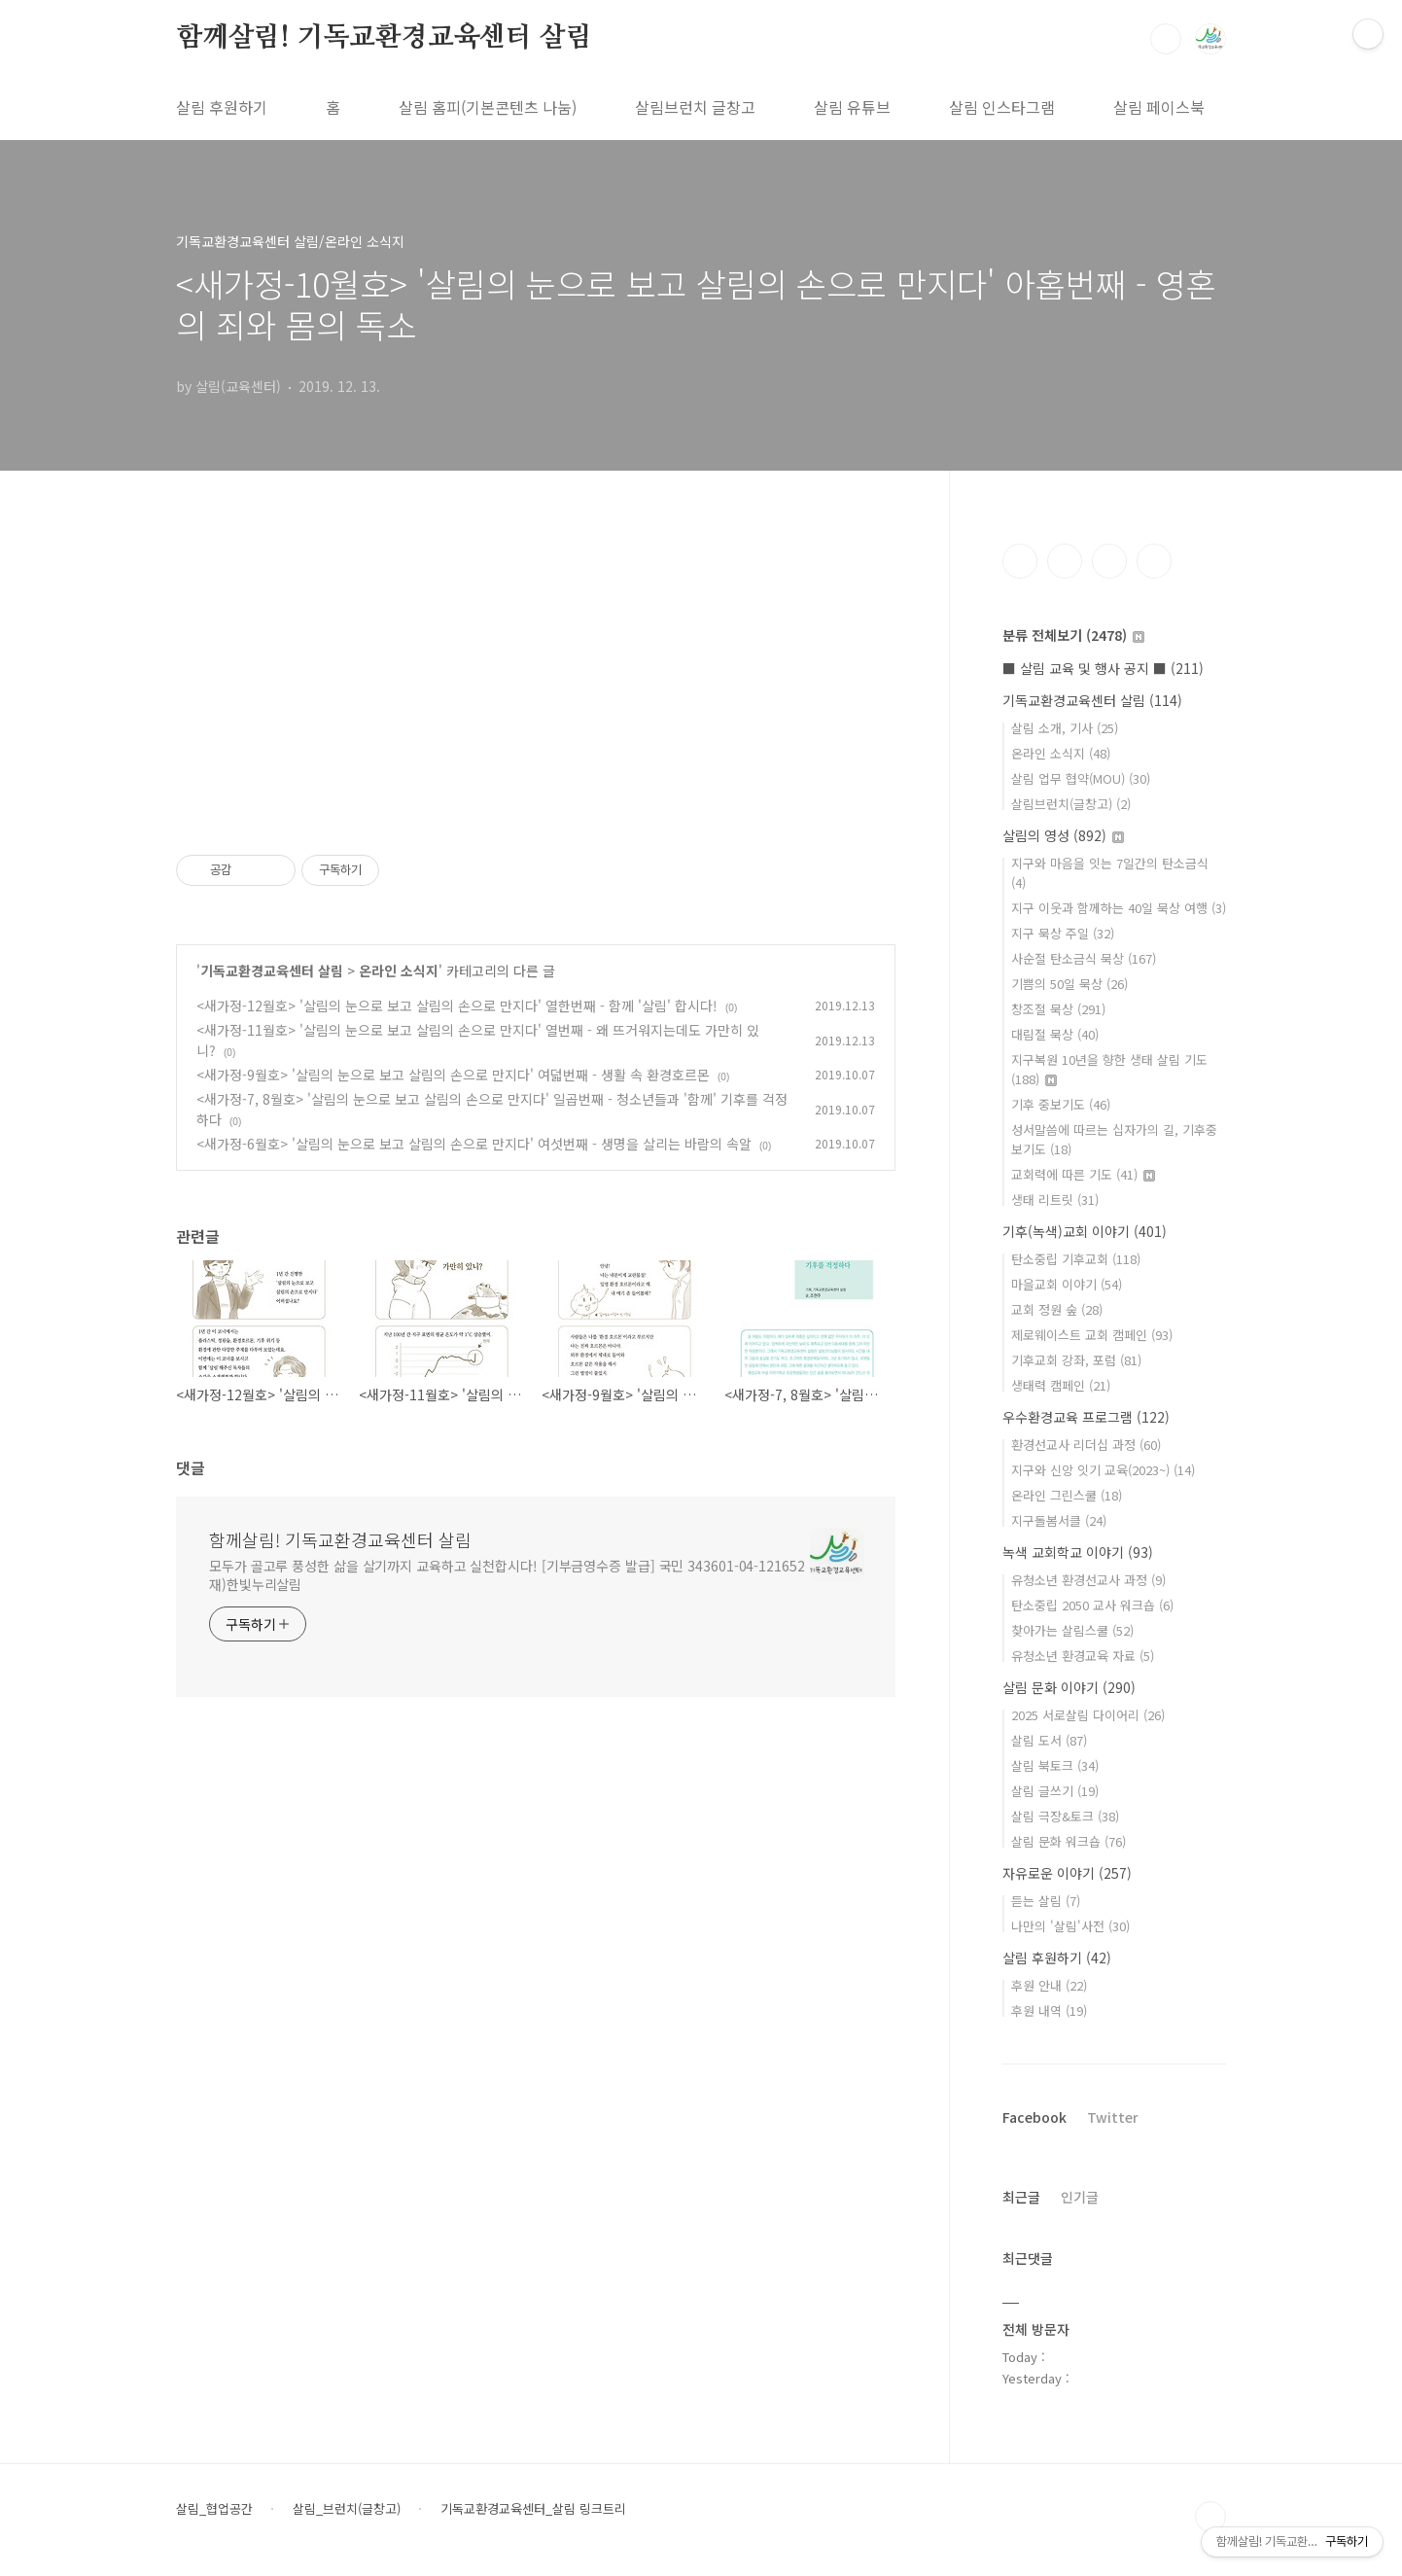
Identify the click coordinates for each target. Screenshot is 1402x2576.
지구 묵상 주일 (1062, 933)
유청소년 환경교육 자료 (1082, 1655)
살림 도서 (1049, 1740)
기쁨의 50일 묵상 (1069, 983)
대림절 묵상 (1055, 1034)
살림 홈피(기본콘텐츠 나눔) (488, 107)
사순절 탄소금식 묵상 (1083, 958)
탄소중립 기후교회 (1075, 1259)
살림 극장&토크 (1065, 1816)
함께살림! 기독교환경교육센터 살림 (383, 38)
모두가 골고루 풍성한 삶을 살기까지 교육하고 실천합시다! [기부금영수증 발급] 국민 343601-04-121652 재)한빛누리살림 (507, 1575)
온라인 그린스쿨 (1066, 1495)
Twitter (1113, 2117)
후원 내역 (1049, 2010)
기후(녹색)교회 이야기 (1084, 1231)
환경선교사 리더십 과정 (1086, 1444)
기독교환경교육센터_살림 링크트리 (533, 2509)
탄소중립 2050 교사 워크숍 (1092, 1605)
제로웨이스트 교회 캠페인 (1092, 1334)
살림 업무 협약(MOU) (1080, 778)
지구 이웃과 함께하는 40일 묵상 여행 (1118, 908)
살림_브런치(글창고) (347, 2509)
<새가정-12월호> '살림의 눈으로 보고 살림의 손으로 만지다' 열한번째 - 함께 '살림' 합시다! (457, 1005)
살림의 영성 (1063, 835)
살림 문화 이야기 (1069, 1687)
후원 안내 (1049, 1985)
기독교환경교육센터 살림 (271, 970)
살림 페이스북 (1159, 107)
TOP (1210, 2516)
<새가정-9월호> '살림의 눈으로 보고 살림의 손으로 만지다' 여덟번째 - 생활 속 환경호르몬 (453, 1074)
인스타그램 (1064, 561)
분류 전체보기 (1073, 635)
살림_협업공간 (214, 2509)
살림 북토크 (1055, 1765)
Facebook (1034, 2117)
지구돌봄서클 (1058, 1520)
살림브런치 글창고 (695, 107)
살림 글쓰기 (1055, 1791)
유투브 (1154, 561)
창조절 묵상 (1058, 1009)
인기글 (1080, 2196)
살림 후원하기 (221, 107)
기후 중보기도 (1060, 1104)
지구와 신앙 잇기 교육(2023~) (1103, 1470)
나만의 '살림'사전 (1070, 1926)
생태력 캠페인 (1060, 1385)
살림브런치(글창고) (1071, 803)
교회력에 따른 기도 (1083, 1174)
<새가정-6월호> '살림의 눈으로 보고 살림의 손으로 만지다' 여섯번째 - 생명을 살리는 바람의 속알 (474, 1143)
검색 (1165, 38)
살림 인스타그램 (1002, 107)
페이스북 (1019, 561)
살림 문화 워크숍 (1068, 1841)
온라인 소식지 (398, 970)
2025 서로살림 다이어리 (1088, 1715)
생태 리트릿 (1055, 1199)
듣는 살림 (1045, 1900)
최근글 (1021, 2196)
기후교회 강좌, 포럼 (1076, 1360)
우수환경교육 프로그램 (1086, 1417)
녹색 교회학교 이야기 (1077, 1552)
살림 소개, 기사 (1064, 728)
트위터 (1109, 561)
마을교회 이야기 (1066, 1284)
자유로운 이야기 (1067, 1873)
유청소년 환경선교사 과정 (1088, 1579)
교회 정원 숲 (1057, 1309)
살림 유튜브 (852, 107)
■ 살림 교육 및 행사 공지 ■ (1103, 668)
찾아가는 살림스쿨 (1072, 1630)
